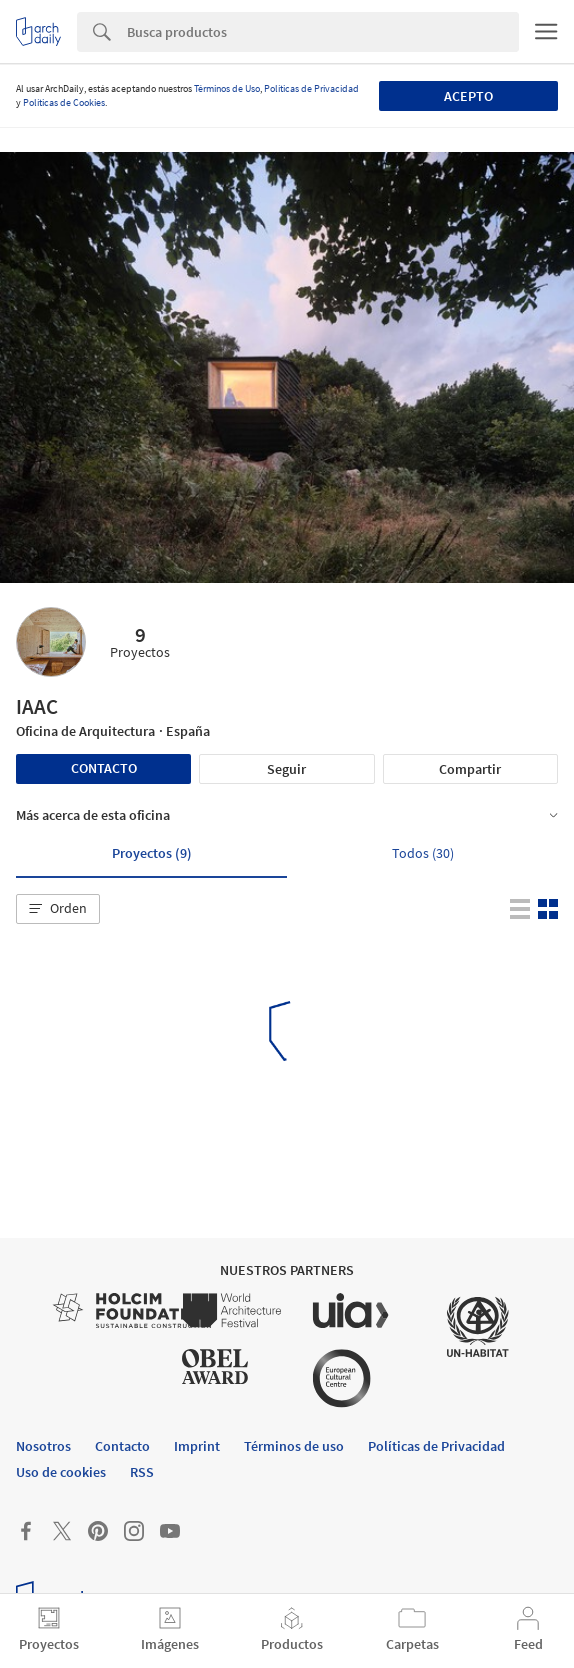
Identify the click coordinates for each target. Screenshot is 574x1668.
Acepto (468, 96)
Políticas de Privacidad (311, 88)
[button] (58, 909)
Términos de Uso (227, 88)
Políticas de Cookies (64, 102)
